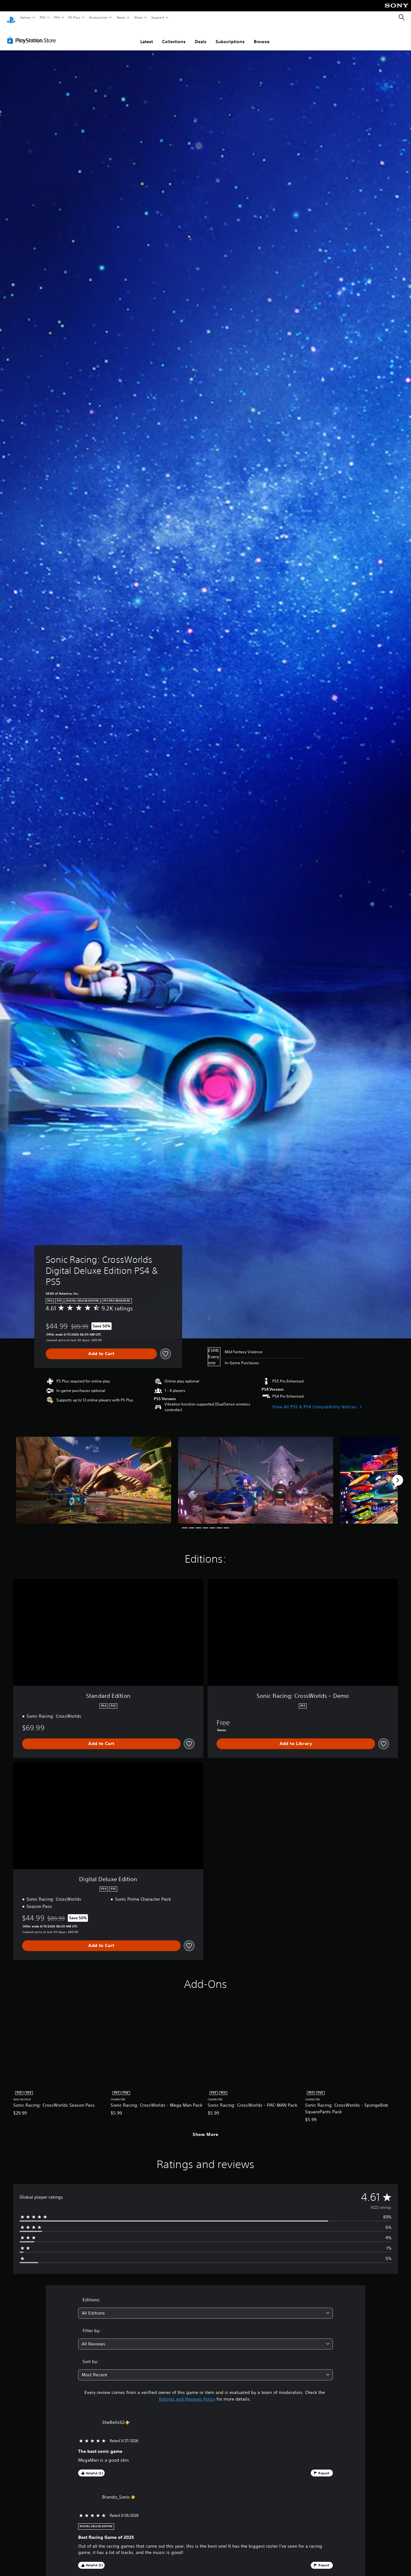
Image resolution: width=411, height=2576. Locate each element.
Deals (200, 35)
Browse (261, 35)
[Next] (397, 1474)
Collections (174, 35)
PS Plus (74, 17)
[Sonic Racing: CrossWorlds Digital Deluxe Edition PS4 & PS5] (93, 1474)
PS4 (57, 17)
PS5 (42, 17)
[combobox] (205, 2307)
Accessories (98, 17)
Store (138, 17)
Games (25, 17)
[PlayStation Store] (33, 34)
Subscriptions (230, 35)
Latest (146, 35)
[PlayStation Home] (11, 17)
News (121, 17)
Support (157, 17)
